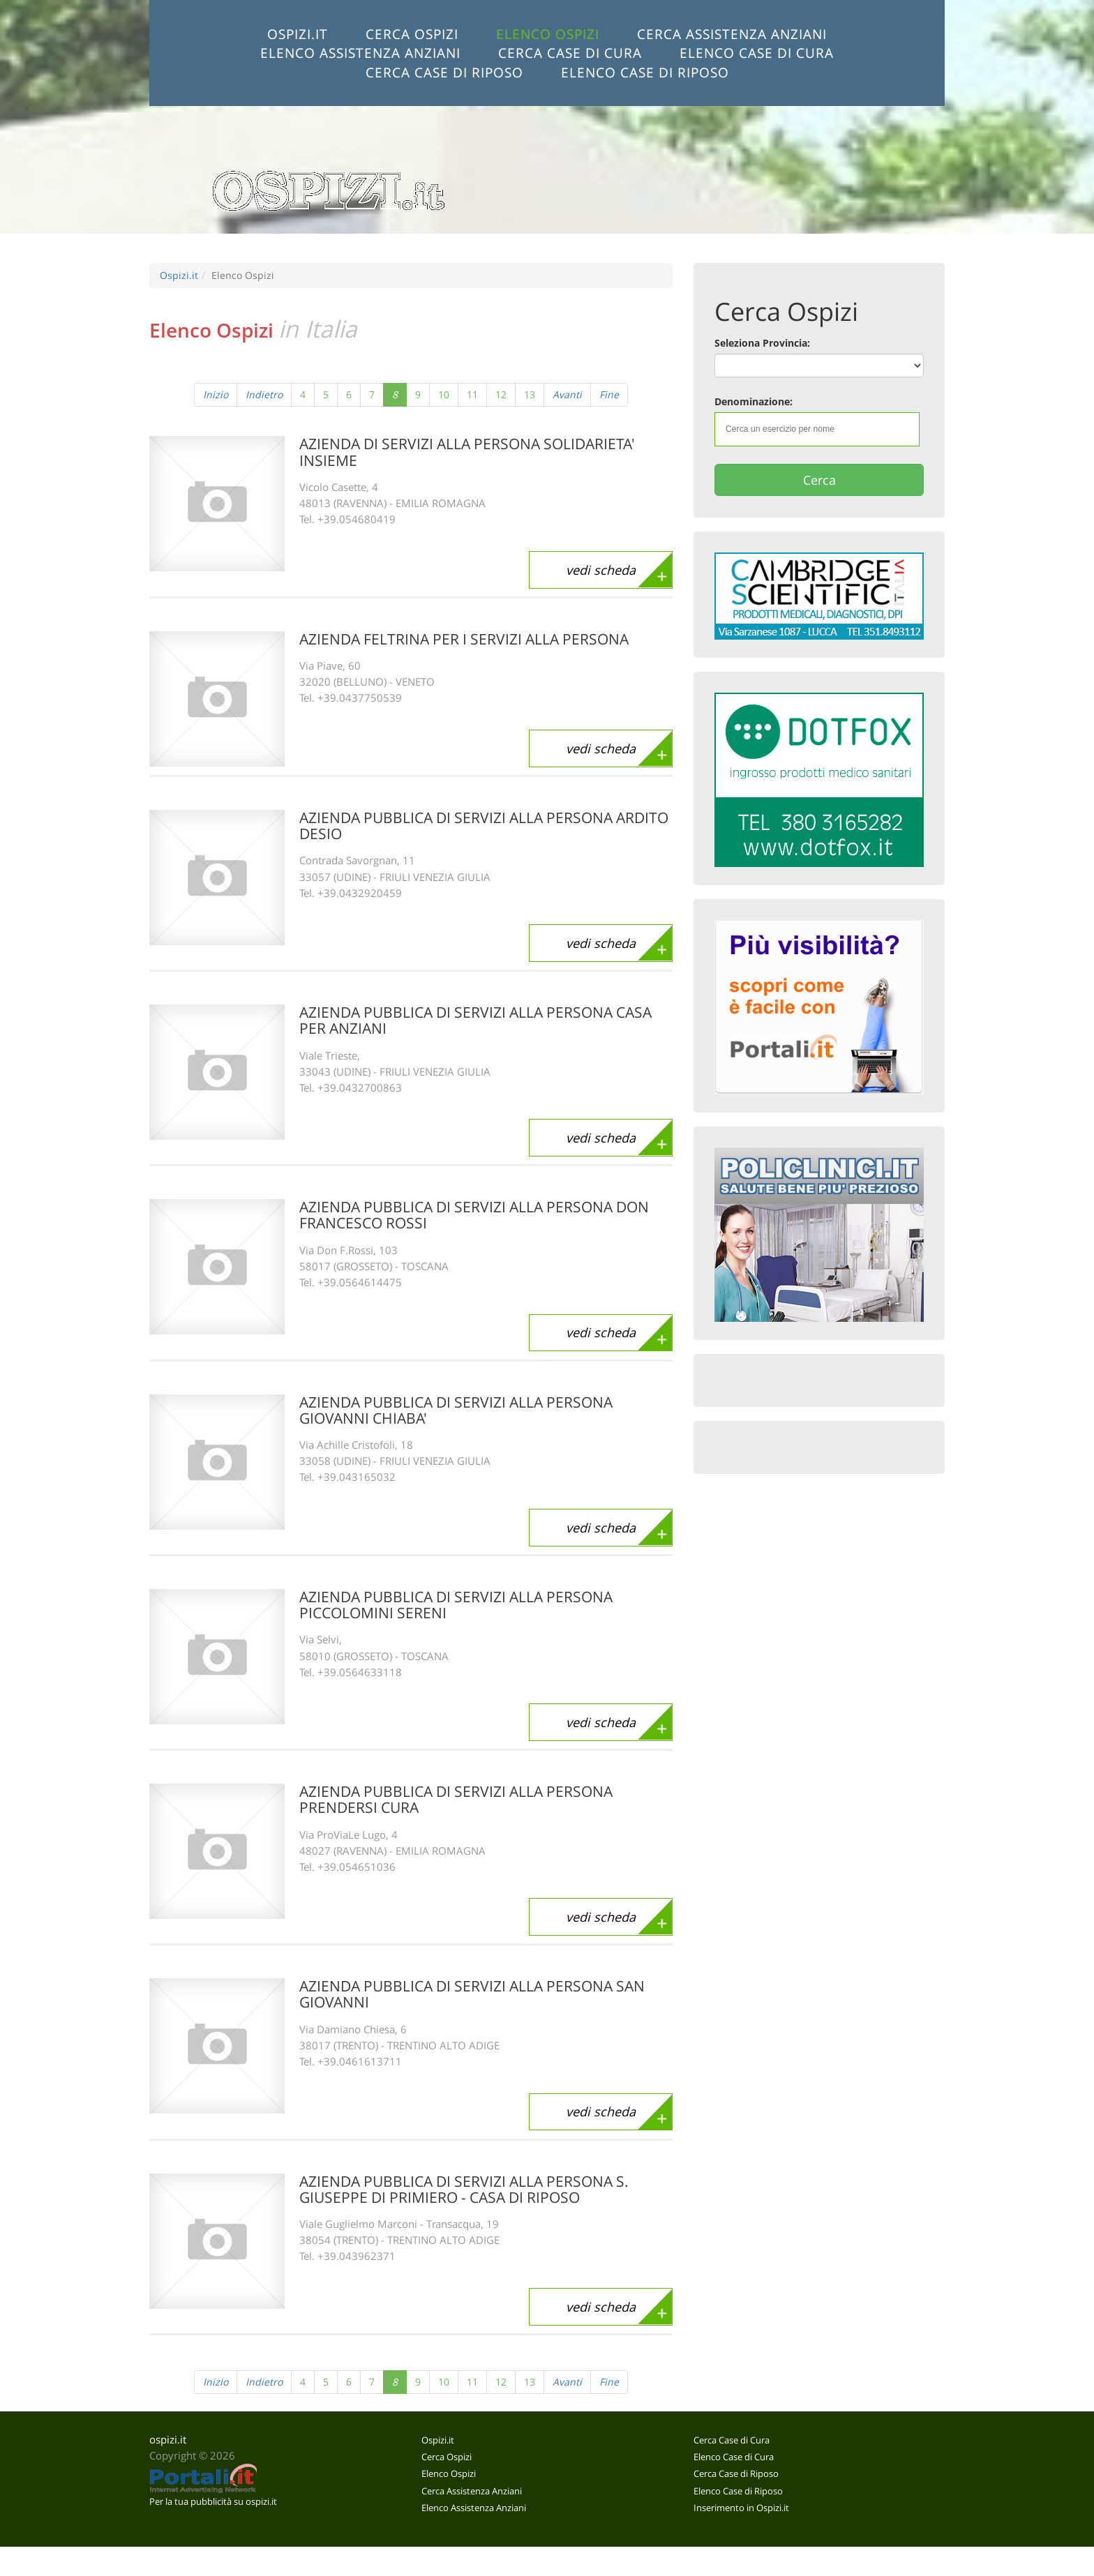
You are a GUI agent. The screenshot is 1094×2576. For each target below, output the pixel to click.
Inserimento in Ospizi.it (741, 2507)
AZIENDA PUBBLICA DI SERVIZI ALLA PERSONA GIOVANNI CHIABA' (456, 1410)
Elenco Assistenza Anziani (360, 52)
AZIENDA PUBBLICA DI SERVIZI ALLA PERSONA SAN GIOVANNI (472, 1994)
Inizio (215, 394)
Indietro (264, 394)
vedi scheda (601, 570)
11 (472, 394)
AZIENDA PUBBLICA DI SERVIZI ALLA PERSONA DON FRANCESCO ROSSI (474, 1215)
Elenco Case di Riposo (645, 72)
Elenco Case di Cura (757, 52)
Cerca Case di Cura (570, 52)
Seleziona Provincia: (762, 342)
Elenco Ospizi (547, 33)
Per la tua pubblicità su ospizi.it (213, 2501)
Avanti (567, 394)
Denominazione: (753, 401)
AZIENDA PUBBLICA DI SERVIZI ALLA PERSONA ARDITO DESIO (483, 825)
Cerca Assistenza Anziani (732, 33)
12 (501, 394)
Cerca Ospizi (412, 33)
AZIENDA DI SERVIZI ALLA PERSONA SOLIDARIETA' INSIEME (467, 451)
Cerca (819, 480)
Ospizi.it (297, 33)
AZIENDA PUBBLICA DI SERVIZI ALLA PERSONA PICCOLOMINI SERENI (456, 1604)
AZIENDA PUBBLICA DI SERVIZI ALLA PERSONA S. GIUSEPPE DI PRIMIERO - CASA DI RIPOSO (464, 2189)
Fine (609, 394)
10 (443, 394)
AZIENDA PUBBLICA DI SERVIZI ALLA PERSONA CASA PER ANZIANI (475, 1020)
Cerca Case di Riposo (444, 72)
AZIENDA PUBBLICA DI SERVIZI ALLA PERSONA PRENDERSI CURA (456, 1799)
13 (529, 394)
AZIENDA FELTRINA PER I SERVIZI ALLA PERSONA (464, 639)
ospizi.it (167, 2439)
